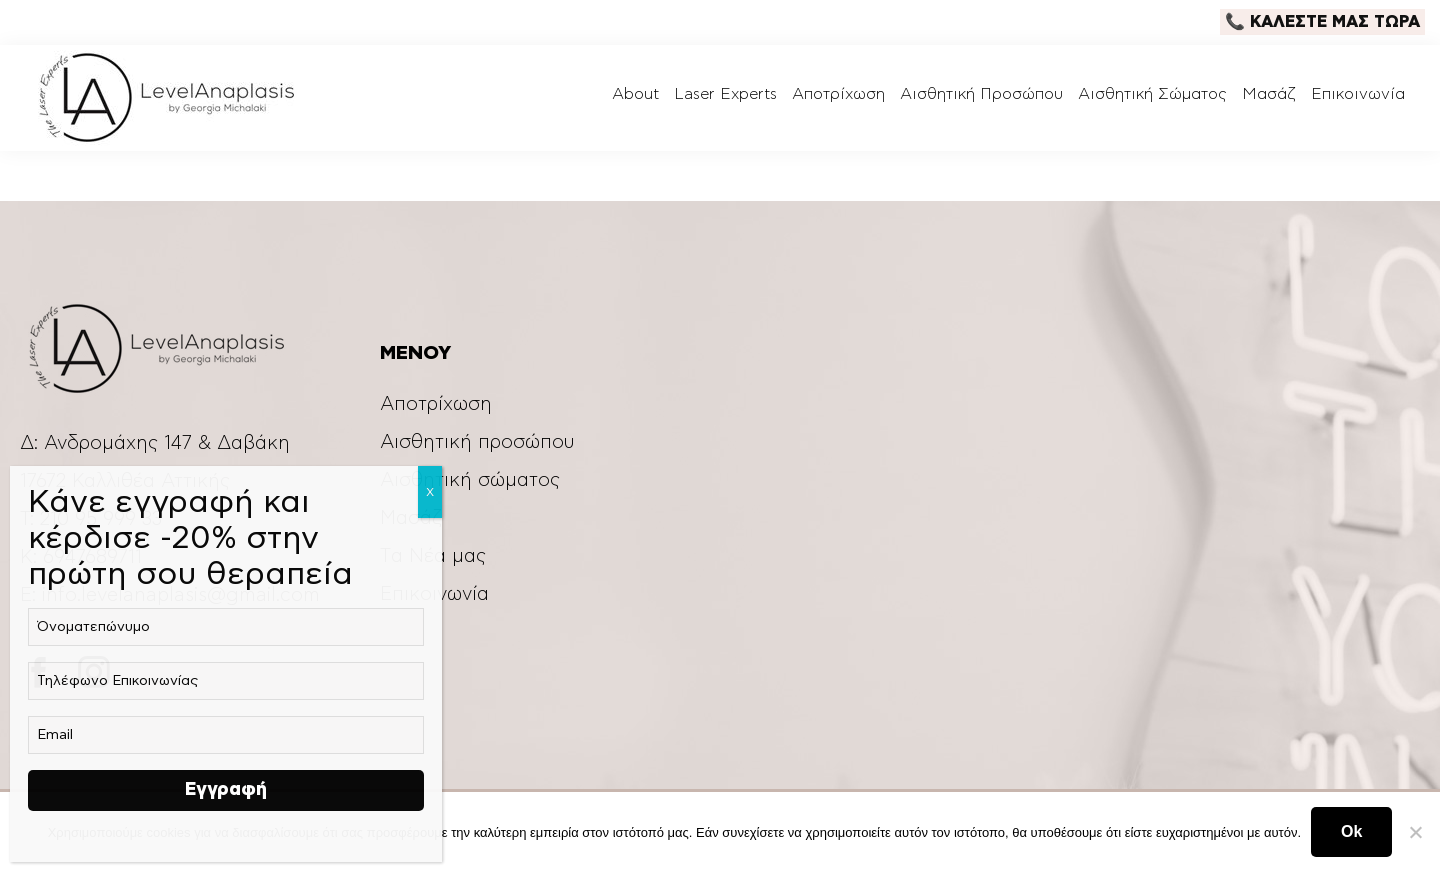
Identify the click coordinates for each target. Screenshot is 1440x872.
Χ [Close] (430, 492)
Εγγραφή (226, 790)
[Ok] (1415, 832)
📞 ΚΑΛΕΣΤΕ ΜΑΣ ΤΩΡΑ (1322, 22)
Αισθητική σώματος (470, 480)
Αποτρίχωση (436, 404)
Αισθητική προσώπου (477, 442)
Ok (1351, 831)
